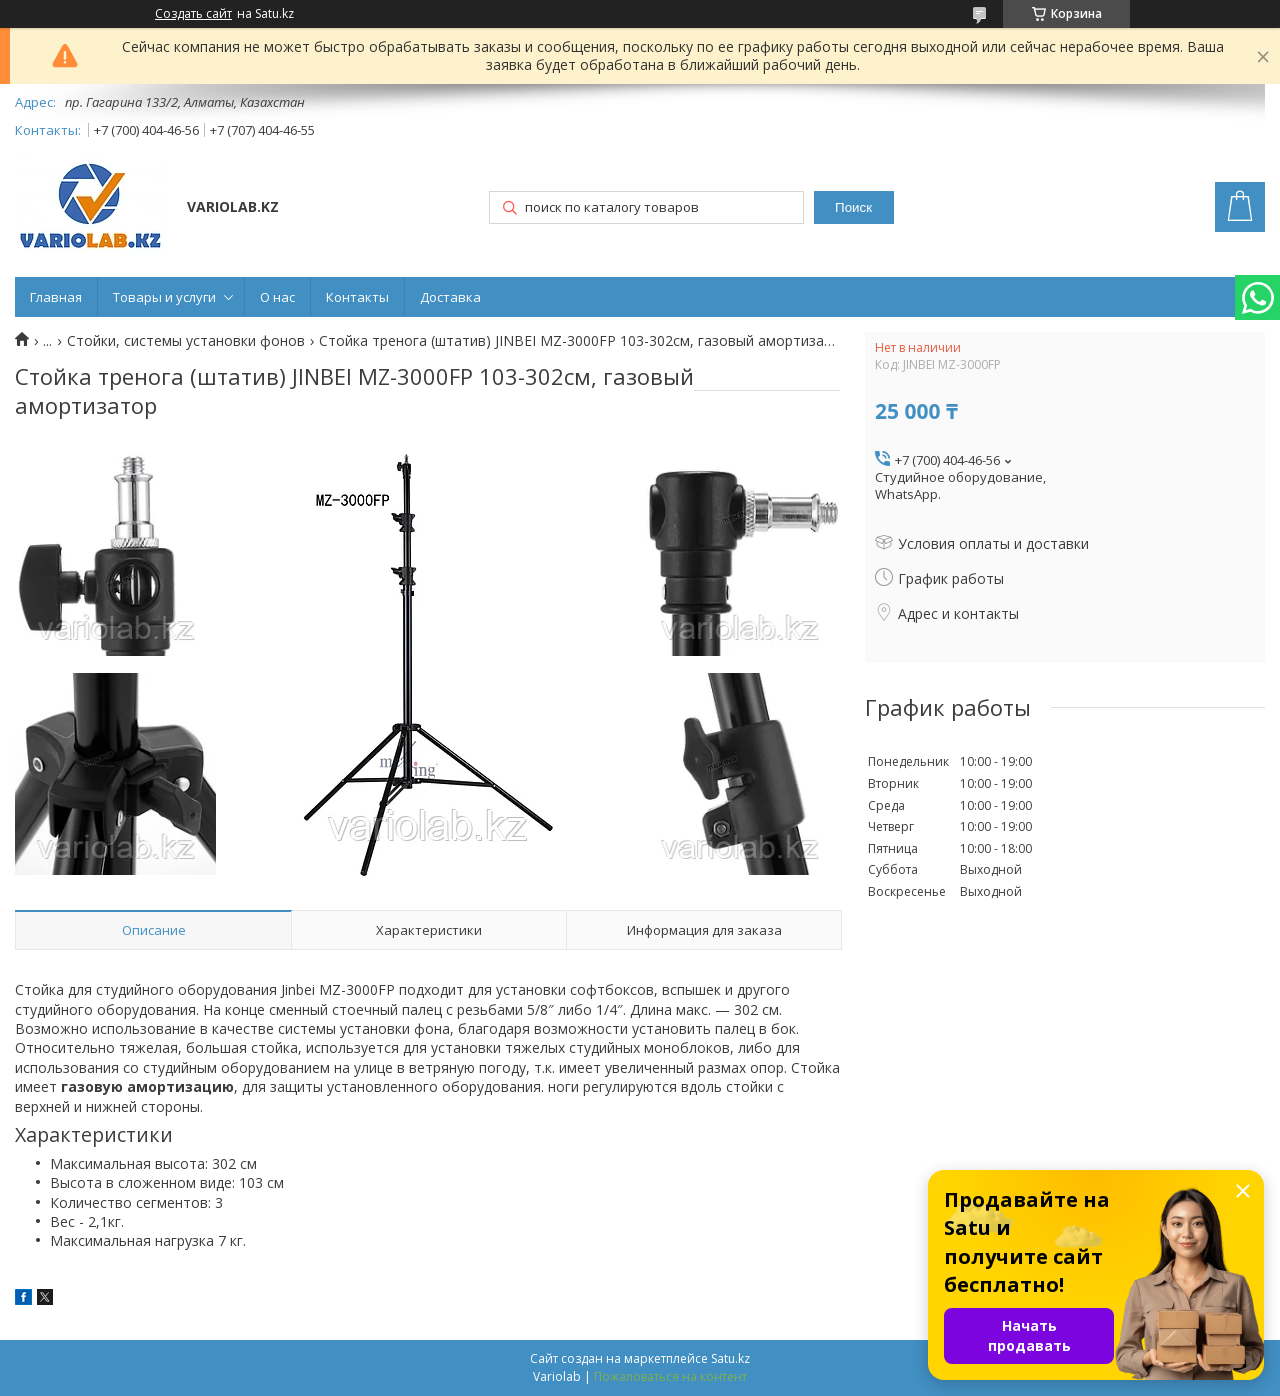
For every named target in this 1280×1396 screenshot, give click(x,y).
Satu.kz (730, 1358)
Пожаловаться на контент (670, 1376)
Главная (56, 297)
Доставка (450, 297)
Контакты (357, 297)
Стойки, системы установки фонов (186, 341)
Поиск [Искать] (853, 207)
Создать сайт (193, 14)
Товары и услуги (164, 297)
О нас (277, 297)
